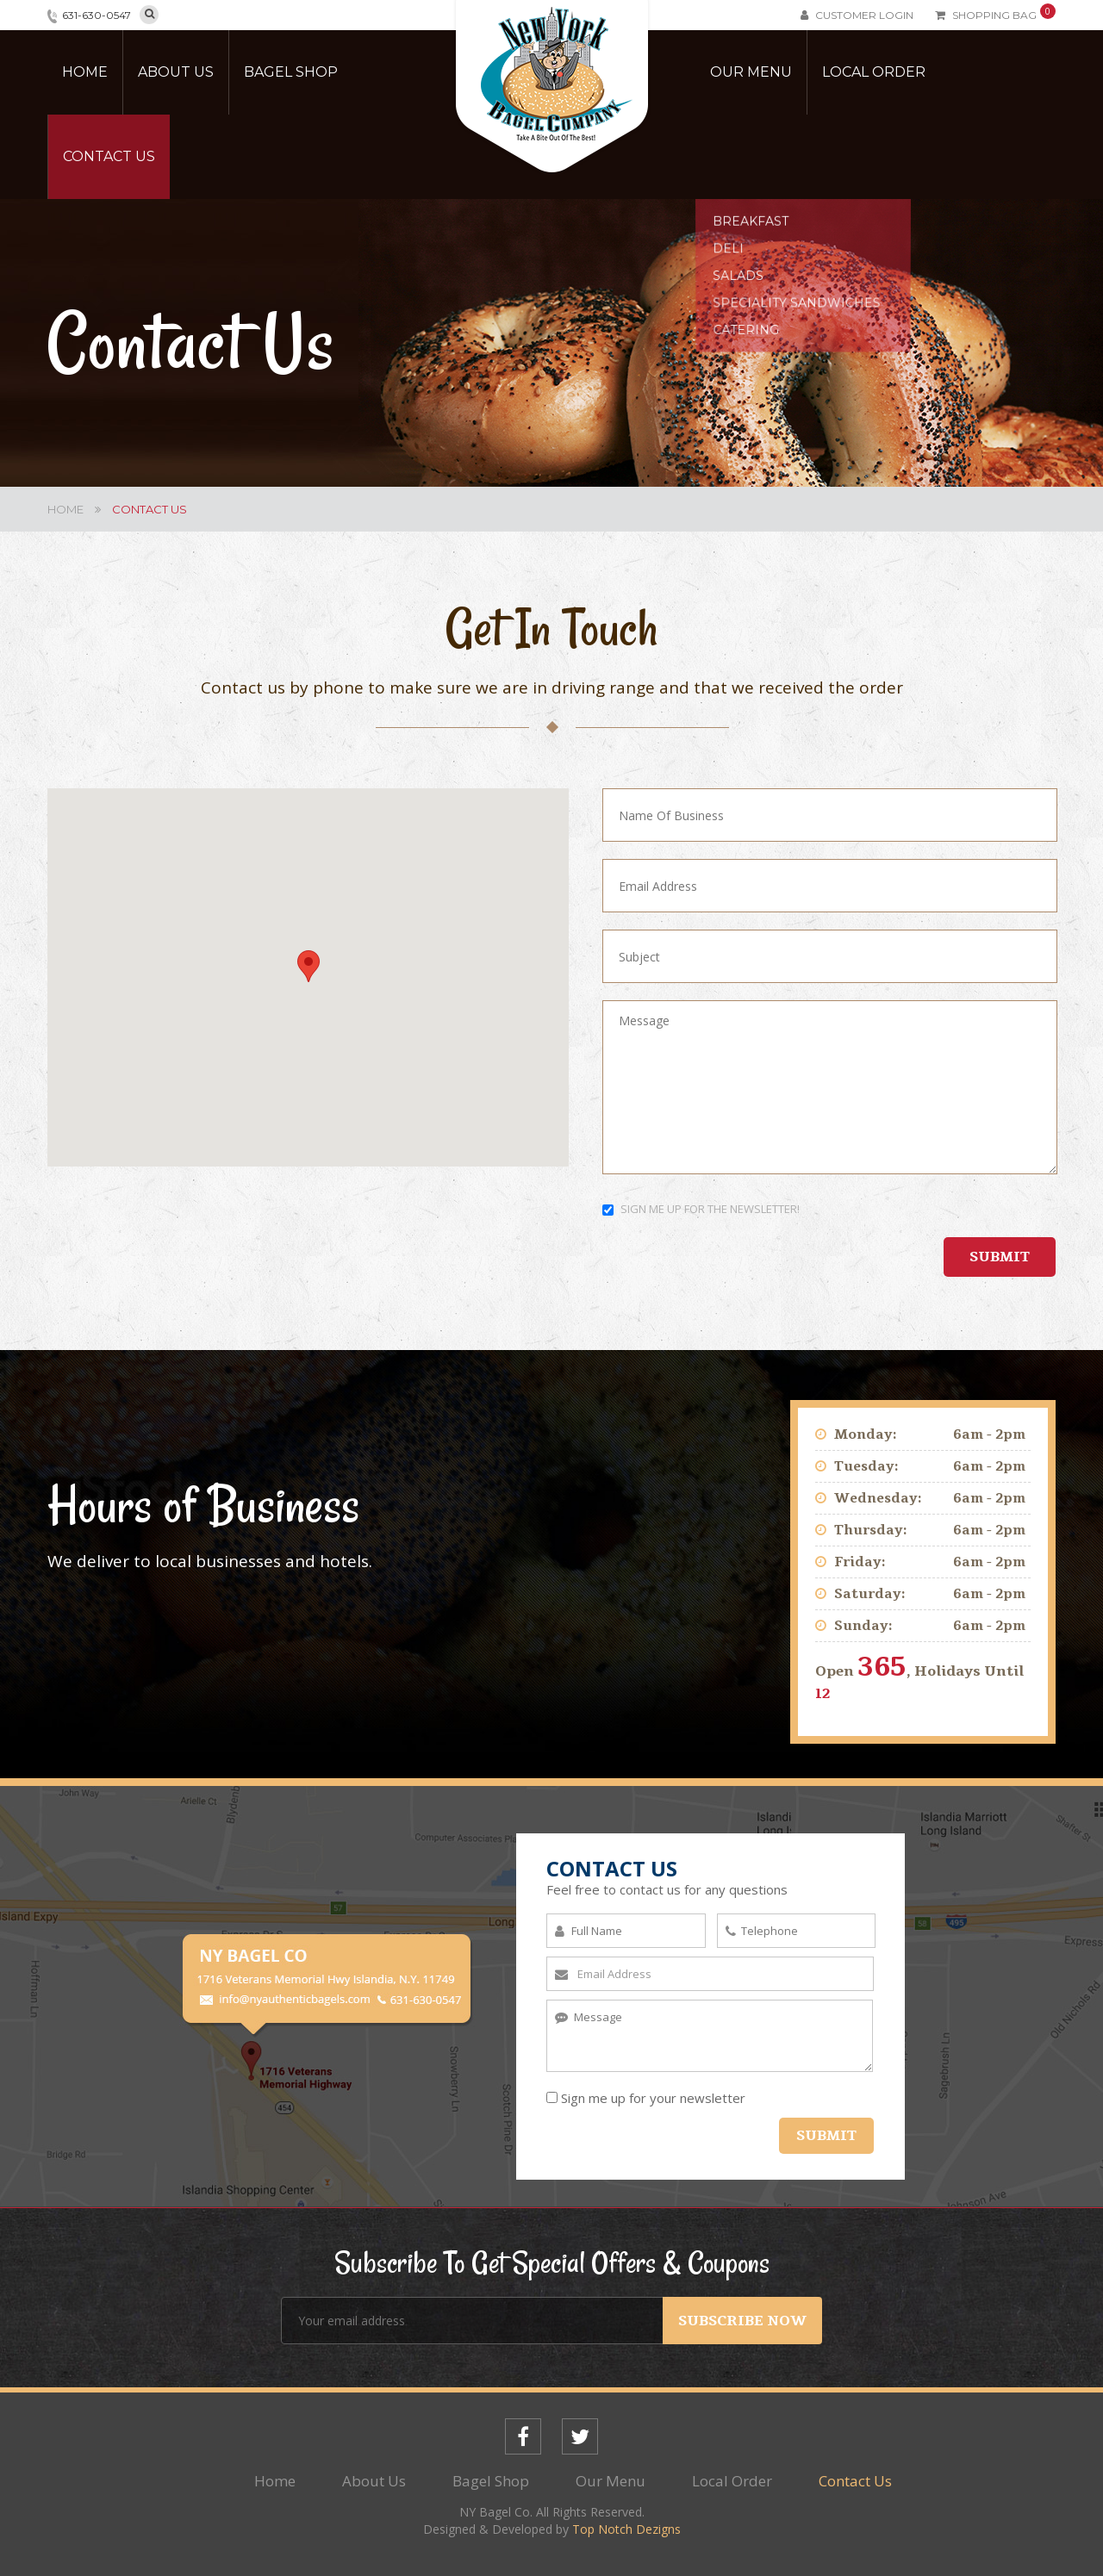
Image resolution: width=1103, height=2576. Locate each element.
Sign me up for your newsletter (645, 2097)
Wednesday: (878, 1498)
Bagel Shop (291, 72)
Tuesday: (866, 1466)
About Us (176, 72)
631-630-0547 (96, 15)
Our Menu (751, 72)
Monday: (865, 1434)
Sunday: (863, 1625)
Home (85, 72)
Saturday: (870, 1593)
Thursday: (870, 1530)
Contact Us (109, 156)
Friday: (860, 1562)
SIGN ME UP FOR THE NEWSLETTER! (701, 1208)
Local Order (873, 72)
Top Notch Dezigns (626, 2529)
